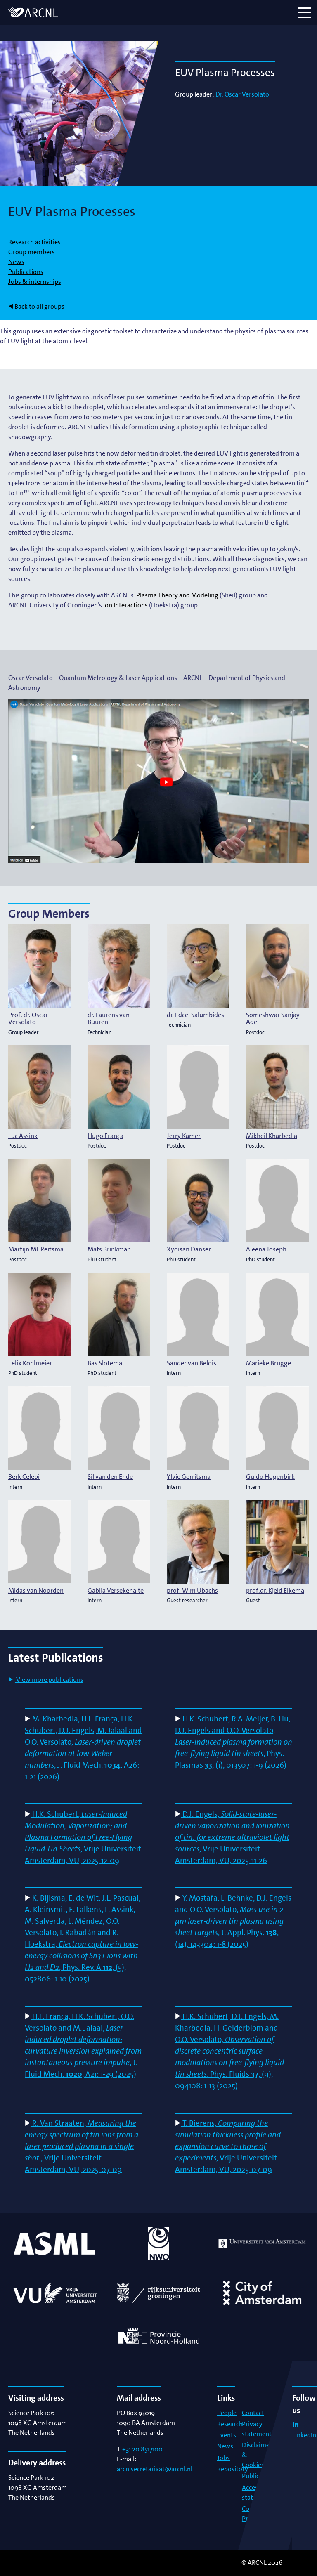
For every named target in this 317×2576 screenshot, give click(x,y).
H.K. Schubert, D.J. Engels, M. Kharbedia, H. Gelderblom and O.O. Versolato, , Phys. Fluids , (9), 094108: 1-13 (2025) (229, 2051)
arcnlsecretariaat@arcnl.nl (154, 2469)
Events (226, 2435)
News (16, 261)
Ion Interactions (125, 605)
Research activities (34, 242)
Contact (253, 2412)
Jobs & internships (34, 281)
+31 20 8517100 (142, 2449)
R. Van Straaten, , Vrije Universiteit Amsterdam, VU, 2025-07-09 (81, 2146)
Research (230, 2424)
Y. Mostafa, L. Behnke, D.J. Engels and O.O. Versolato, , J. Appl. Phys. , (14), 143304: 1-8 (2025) (233, 1921)
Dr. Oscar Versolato (242, 94)
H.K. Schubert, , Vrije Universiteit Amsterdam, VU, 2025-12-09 (83, 1837)
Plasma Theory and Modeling (177, 595)
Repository (232, 2469)
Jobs (223, 2457)
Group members (31, 252)
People (227, 2412)
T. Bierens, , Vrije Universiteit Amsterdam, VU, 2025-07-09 (228, 2146)
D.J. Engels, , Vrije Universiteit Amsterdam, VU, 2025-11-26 (232, 1837)
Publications (25, 271)
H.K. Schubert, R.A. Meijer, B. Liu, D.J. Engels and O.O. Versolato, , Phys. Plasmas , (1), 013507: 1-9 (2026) (233, 1742)
